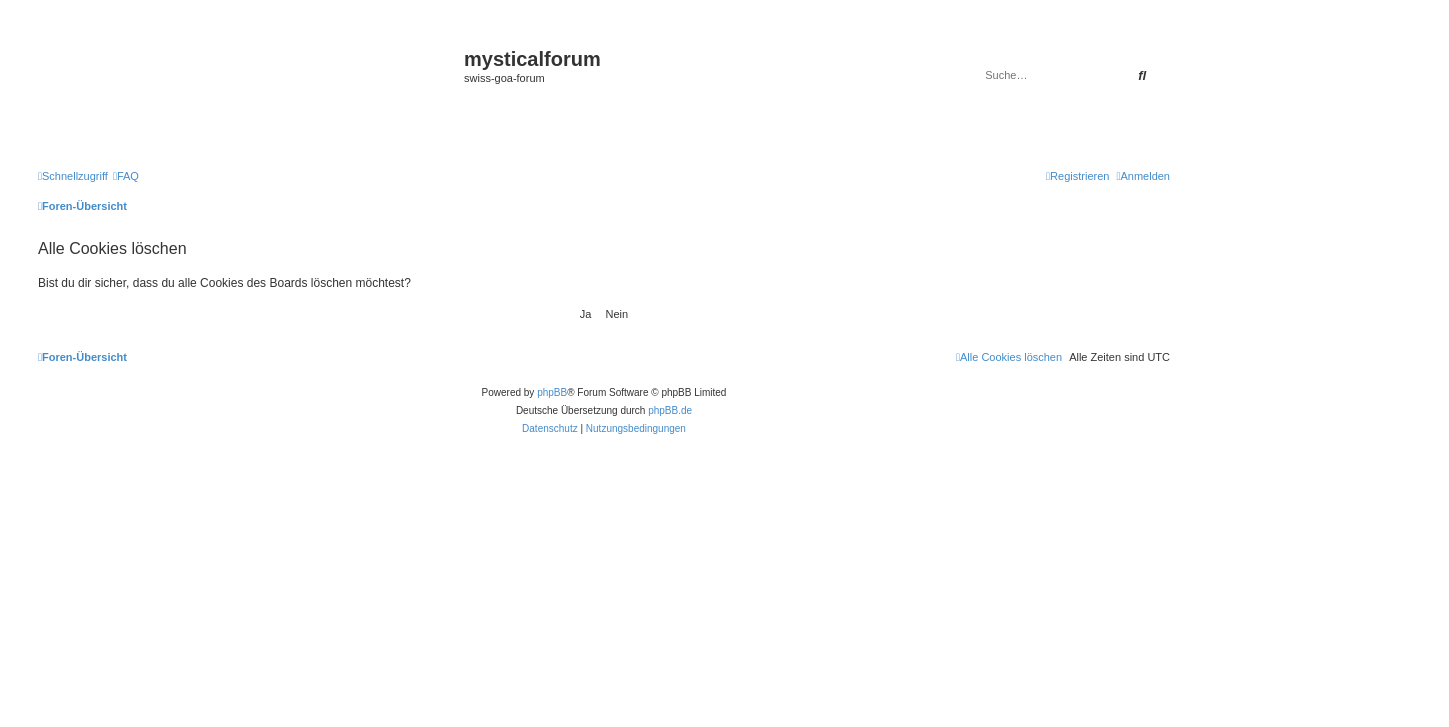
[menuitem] (126, 176)
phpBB (552, 392)
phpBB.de (670, 410)
